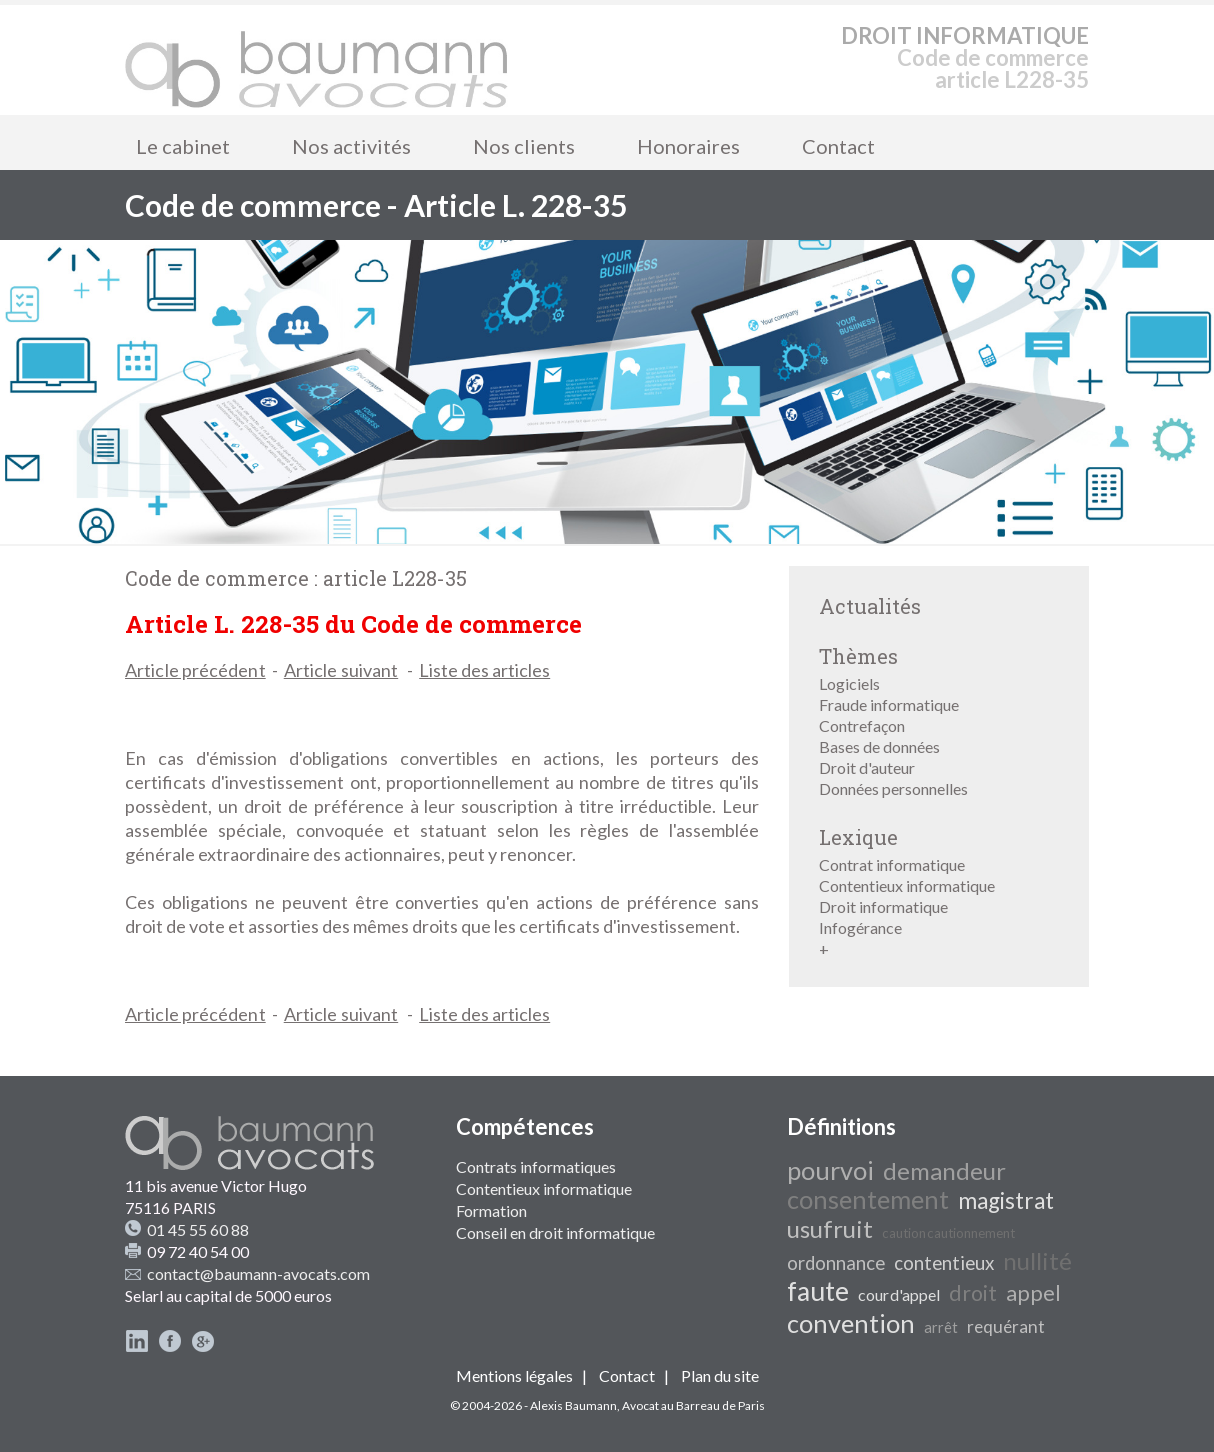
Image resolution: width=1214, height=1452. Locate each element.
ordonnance (836, 1263)
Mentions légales (514, 1375)
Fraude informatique (889, 704)
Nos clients (524, 146)
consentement (868, 1199)
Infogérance (860, 927)
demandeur (944, 1170)
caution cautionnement (948, 1233)
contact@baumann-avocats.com (258, 1273)
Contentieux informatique (907, 885)
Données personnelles (893, 788)
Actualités (870, 606)
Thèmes (858, 656)
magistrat (1006, 1200)
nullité (1037, 1260)
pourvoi (830, 1170)
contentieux (944, 1263)
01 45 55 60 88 (198, 1229)
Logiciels (849, 683)
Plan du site (720, 1375)
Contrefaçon (862, 725)
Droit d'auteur (867, 767)
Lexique (858, 837)
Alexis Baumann (573, 1405)
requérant (1006, 1326)
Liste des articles (484, 670)
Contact (838, 146)
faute (818, 1291)
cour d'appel (899, 1294)
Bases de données (879, 746)
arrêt (941, 1327)
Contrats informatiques (536, 1166)
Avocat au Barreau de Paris (693, 1405)
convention (851, 1323)
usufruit (830, 1228)
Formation (491, 1210)
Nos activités (351, 146)
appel (1033, 1293)
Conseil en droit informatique (555, 1232)
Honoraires (688, 146)
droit (973, 1293)
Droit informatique (883, 906)
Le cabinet (183, 146)
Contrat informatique (892, 864)
